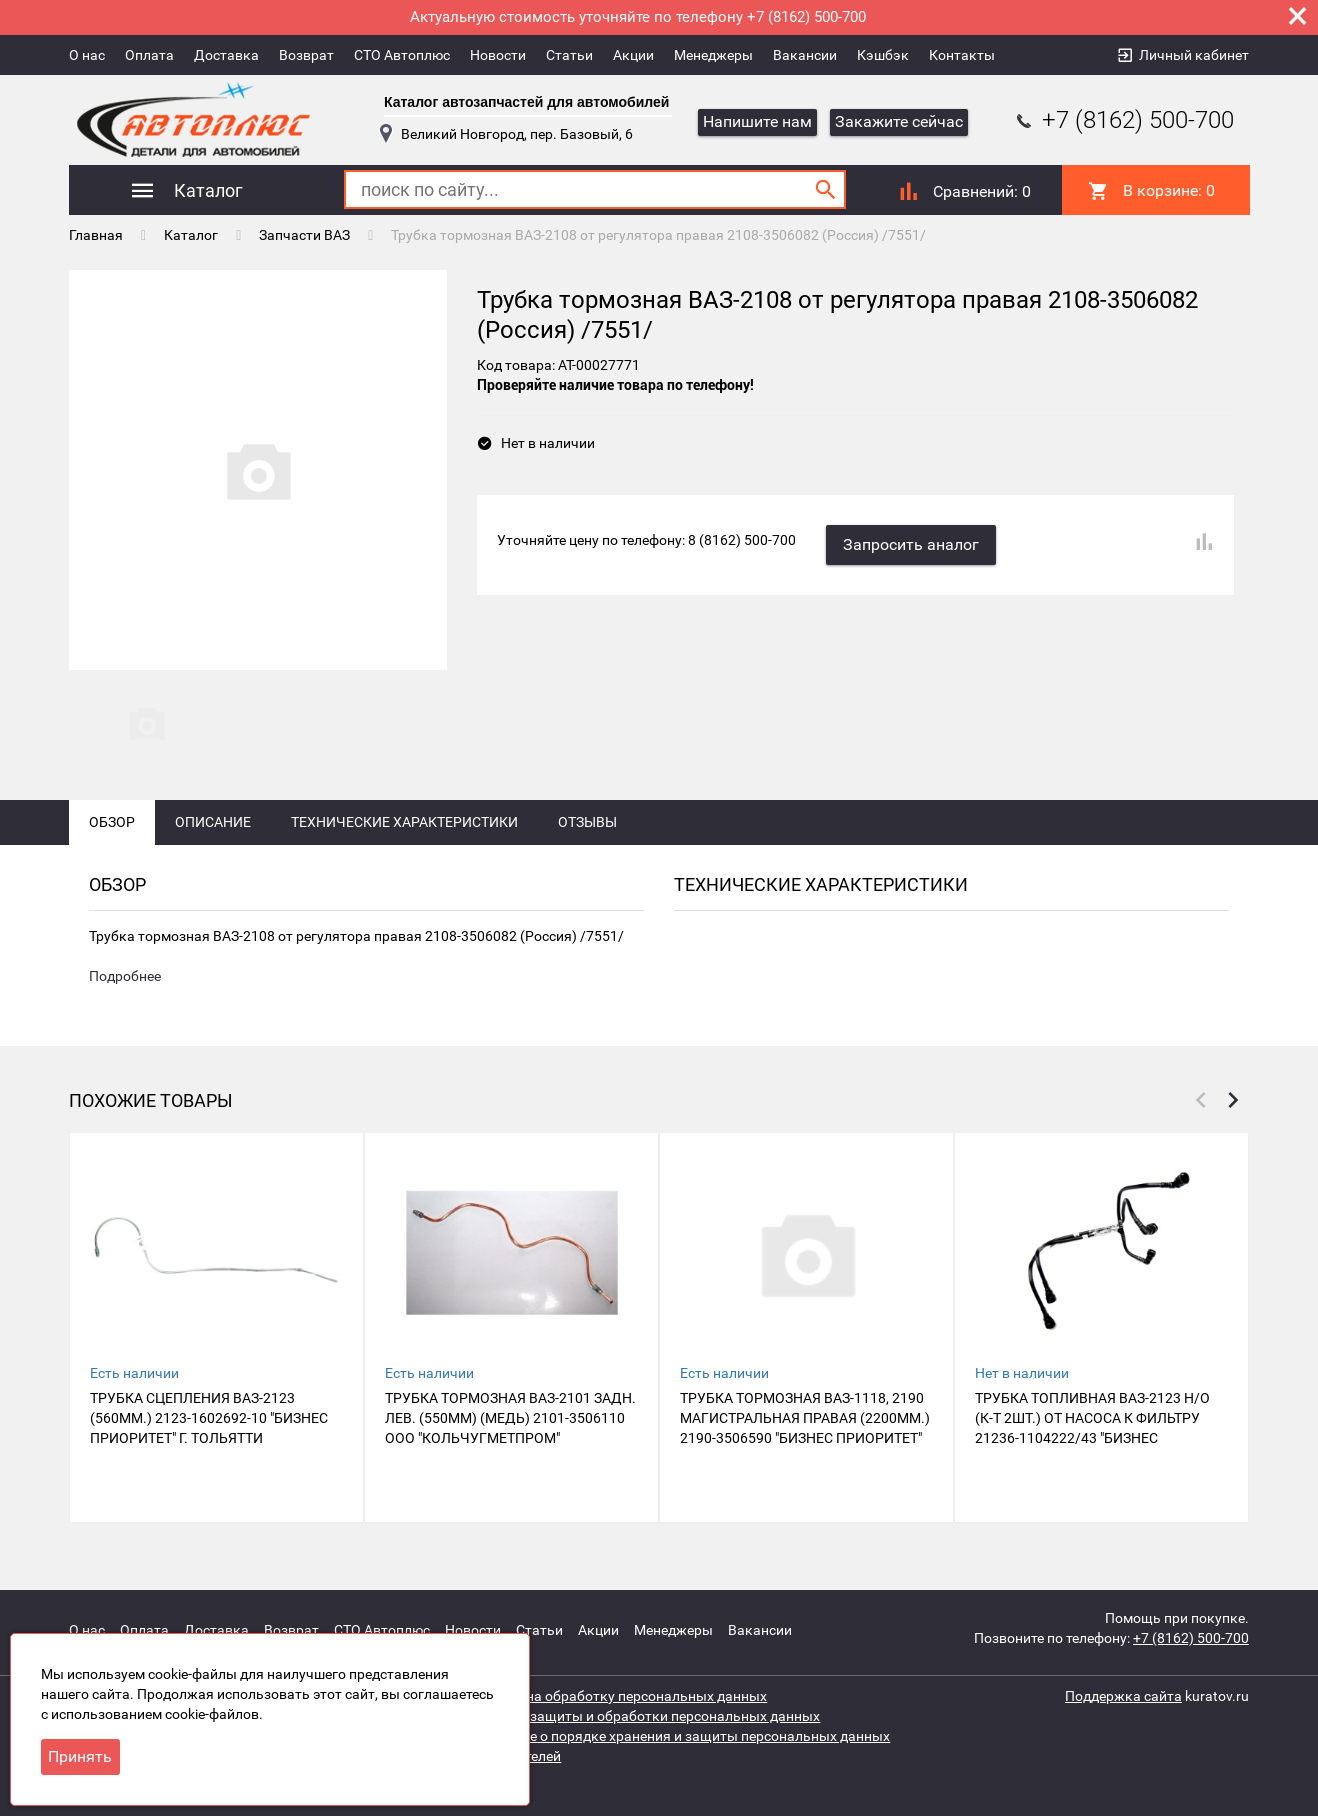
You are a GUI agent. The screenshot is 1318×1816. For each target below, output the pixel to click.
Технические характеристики (404, 822)
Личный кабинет (1194, 55)
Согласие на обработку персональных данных (614, 1696)
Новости (498, 55)
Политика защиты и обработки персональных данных (641, 1716)
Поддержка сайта (1123, 1696)
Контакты (962, 55)
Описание (213, 822)
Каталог (191, 235)
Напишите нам (757, 121)
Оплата (149, 55)
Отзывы (587, 822)
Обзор (112, 822)
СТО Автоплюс (402, 55)
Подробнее (125, 976)
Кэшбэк (883, 55)
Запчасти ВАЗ (304, 235)
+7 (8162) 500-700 (1123, 120)
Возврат (306, 55)
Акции (633, 55)
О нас (87, 55)
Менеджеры (713, 55)
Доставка (226, 55)
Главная (96, 235)
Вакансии (805, 55)
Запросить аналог (911, 544)
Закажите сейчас (899, 121)
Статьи (569, 55)
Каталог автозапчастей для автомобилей (526, 102)
